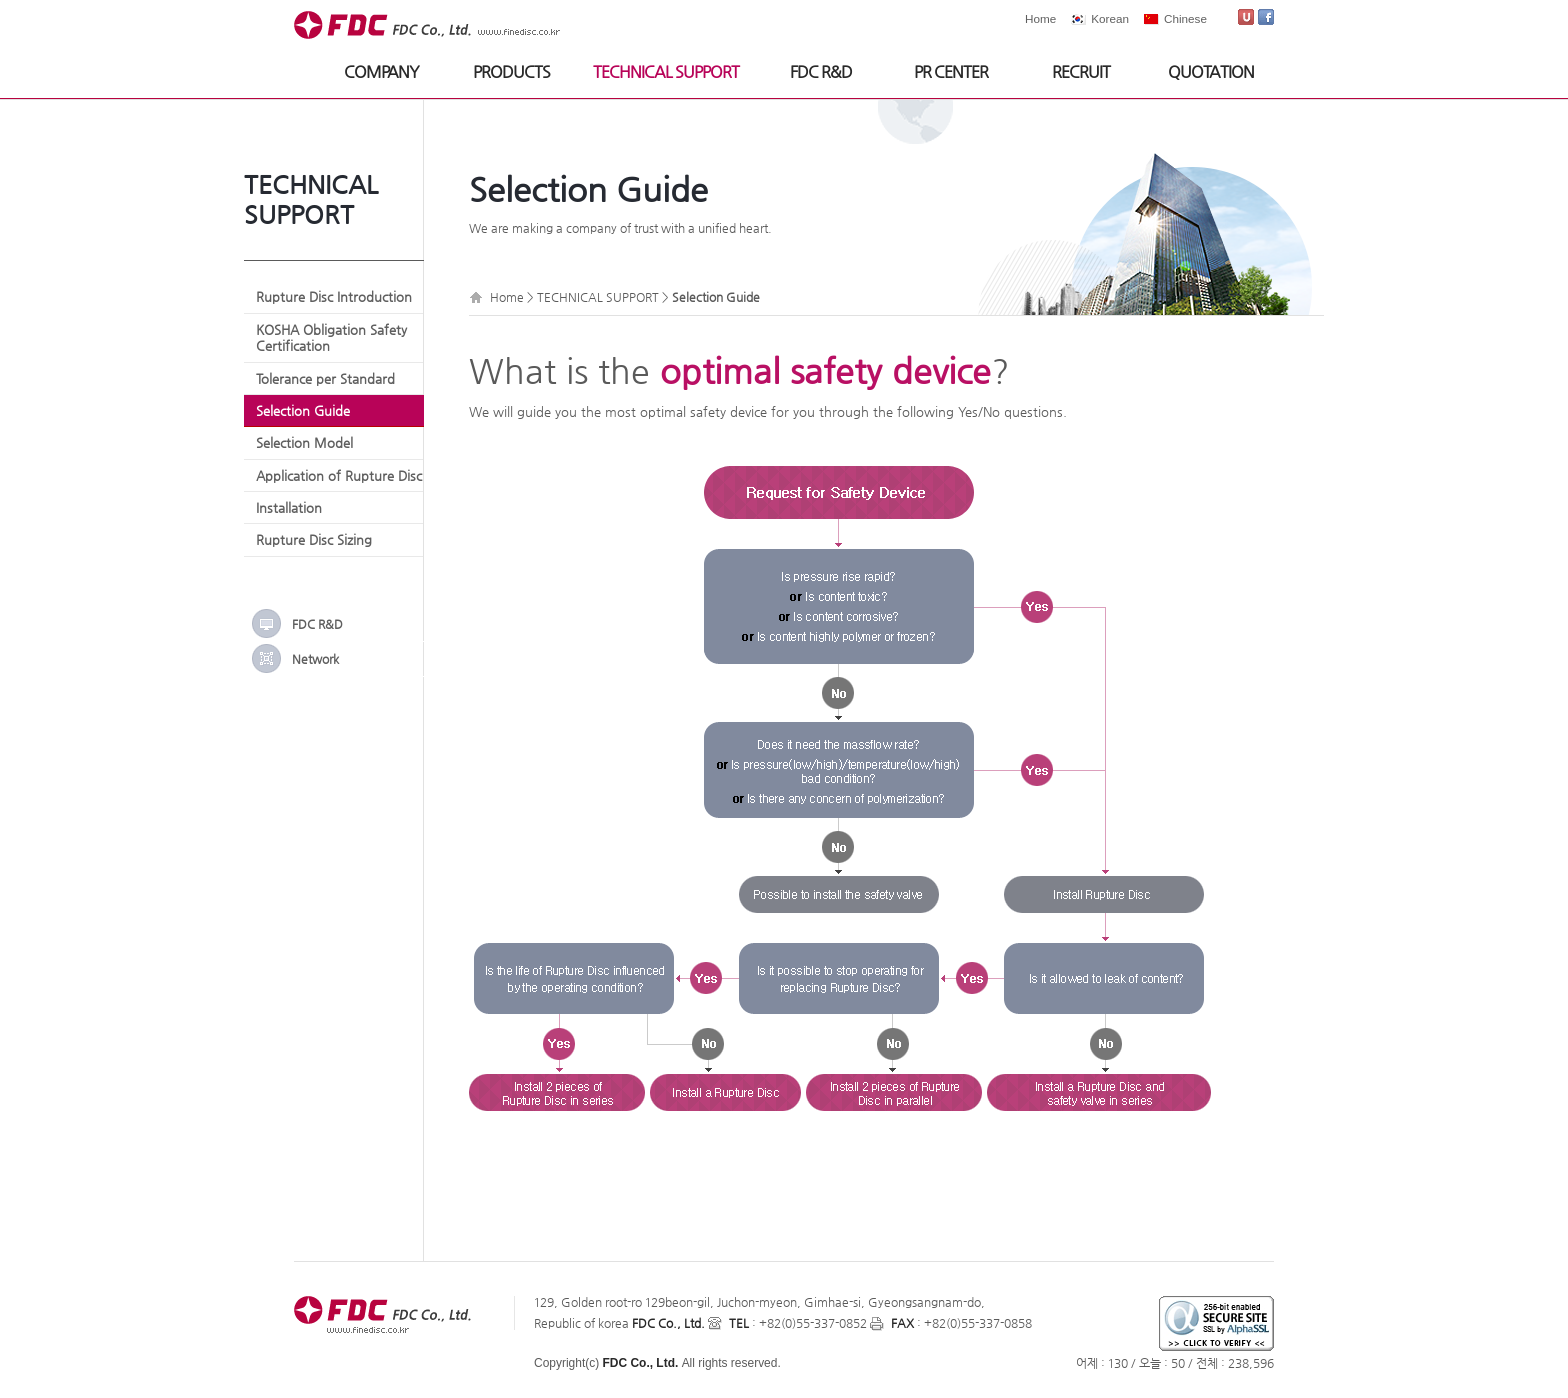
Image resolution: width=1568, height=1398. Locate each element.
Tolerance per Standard (325, 378)
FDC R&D (821, 71)
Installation (289, 507)
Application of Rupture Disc (339, 475)
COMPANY (381, 71)
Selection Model (304, 442)
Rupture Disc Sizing (314, 539)
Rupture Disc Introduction (334, 296)
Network (315, 659)
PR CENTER (951, 71)
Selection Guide (303, 410)
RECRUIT (1081, 71)
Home (1040, 18)
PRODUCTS (511, 71)
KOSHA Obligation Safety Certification (331, 337)
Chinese (1185, 18)
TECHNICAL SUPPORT (666, 71)
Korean (1110, 18)
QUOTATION (1211, 71)
